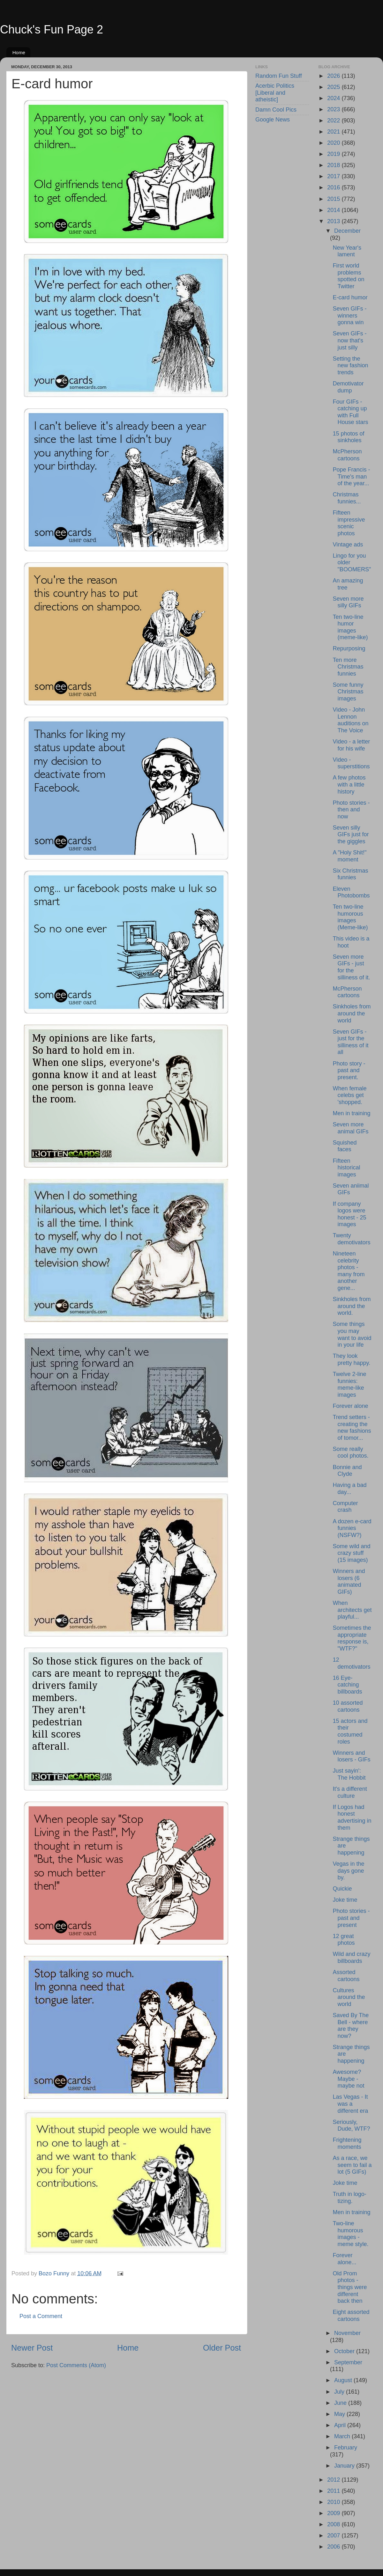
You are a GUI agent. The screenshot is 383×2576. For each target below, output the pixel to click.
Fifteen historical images (346, 1168)
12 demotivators (351, 1663)
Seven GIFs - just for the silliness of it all (350, 1042)
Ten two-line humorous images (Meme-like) (350, 917)
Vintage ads (348, 544)
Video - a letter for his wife (351, 745)
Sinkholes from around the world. (352, 1306)
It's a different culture (350, 1792)
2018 (334, 165)
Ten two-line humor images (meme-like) (350, 627)
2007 (334, 2535)
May (340, 2414)
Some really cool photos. (350, 1452)
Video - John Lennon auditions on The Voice (350, 720)
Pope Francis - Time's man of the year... (351, 476)
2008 (334, 2524)
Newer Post (32, 2347)
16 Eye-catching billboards (347, 1685)
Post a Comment (40, 2316)
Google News (272, 119)
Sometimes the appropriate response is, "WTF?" (352, 1638)
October (345, 2351)
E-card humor (350, 297)
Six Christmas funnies (350, 874)
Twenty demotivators (351, 1239)
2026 (334, 76)
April (340, 2425)
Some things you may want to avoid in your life (352, 1334)
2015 (334, 199)
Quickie (342, 1888)
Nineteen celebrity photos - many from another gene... (348, 1270)
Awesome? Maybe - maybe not (348, 2079)
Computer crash (345, 1506)
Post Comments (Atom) (76, 2365)
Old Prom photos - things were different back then (350, 2287)
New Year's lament (347, 251)
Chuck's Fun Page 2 (51, 29)
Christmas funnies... (347, 498)
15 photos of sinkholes (348, 437)
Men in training (351, 1113)
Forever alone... (344, 2258)
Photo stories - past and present (351, 1918)
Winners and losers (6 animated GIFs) (349, 1581)
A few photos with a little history (349, 784)
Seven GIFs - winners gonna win (349, 315)
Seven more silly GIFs (348, 602)
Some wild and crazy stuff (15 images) (351, 1553)
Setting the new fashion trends (350, 365)
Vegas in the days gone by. (348, 1871)
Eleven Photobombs (351, 892)
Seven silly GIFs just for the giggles (351, 834)
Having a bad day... (349, 1488)
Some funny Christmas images (348, 692)
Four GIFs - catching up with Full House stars (350, 412)
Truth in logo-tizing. (349, 2197)
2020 (334, 143)
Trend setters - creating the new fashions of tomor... (352, 1427)
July (340, 2392)
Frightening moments (347, 2143)
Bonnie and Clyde (347, 1470)
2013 (334, 221)
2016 (334, 187)
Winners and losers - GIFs (351, 1756)
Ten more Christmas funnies (348, 667)
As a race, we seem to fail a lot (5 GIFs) (352, 2165)
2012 (334, 2480)
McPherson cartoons (347, 455)
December (347, 231)
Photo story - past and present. (349, 1070)
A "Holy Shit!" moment (349, 856)
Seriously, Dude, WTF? (351, 2125)
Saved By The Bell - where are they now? (351, 2025)
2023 (334, 109)
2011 (334, 2491)
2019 (334, 154)
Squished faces (345, 1146)
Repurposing (349, 648)
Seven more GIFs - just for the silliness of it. (351, 967)
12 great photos (344, 1939)
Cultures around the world (349, 1997)
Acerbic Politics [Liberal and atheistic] (274, 93)
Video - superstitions (351, 763)
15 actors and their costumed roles (350, 1731)
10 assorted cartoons (348, 1706)
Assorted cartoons (346, 1975)
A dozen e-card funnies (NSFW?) (352, 1528)
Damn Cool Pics (276, 109)
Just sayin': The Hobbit (349, 1774)
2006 (334, 2546)
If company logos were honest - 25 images (349, 1214)
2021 (334, 131)
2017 (334, 176)
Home (18, 52)
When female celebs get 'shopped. (349, 1095)
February (345, 2447)
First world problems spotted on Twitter (348, 275)
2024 (334, 98)
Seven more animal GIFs (350, 1128)
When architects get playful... (352, 1610)
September (348, 2362)
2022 (334, 120)
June (341, 2403)
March (343, 2436)
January (345, 2466)
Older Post (222, 2347)
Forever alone (350, 1406)
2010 (334, 2502)
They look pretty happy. (351, 1359)
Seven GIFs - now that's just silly (349, 340)
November (347, 2333)
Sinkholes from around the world (352, 1013)
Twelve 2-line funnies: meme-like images (349, 1384)
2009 (334, 2513)
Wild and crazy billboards (351, 1957)
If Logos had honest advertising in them (352, 1817)
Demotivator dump (348, 387)
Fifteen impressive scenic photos (349, 523)
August (344, 2380)
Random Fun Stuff (278, 76)
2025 (334, 87)
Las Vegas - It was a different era (350, 2104)
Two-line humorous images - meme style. (350, 2233)
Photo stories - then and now (351, 810)
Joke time (345, 1900)
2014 (334, 210)
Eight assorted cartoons (351, 2315)
